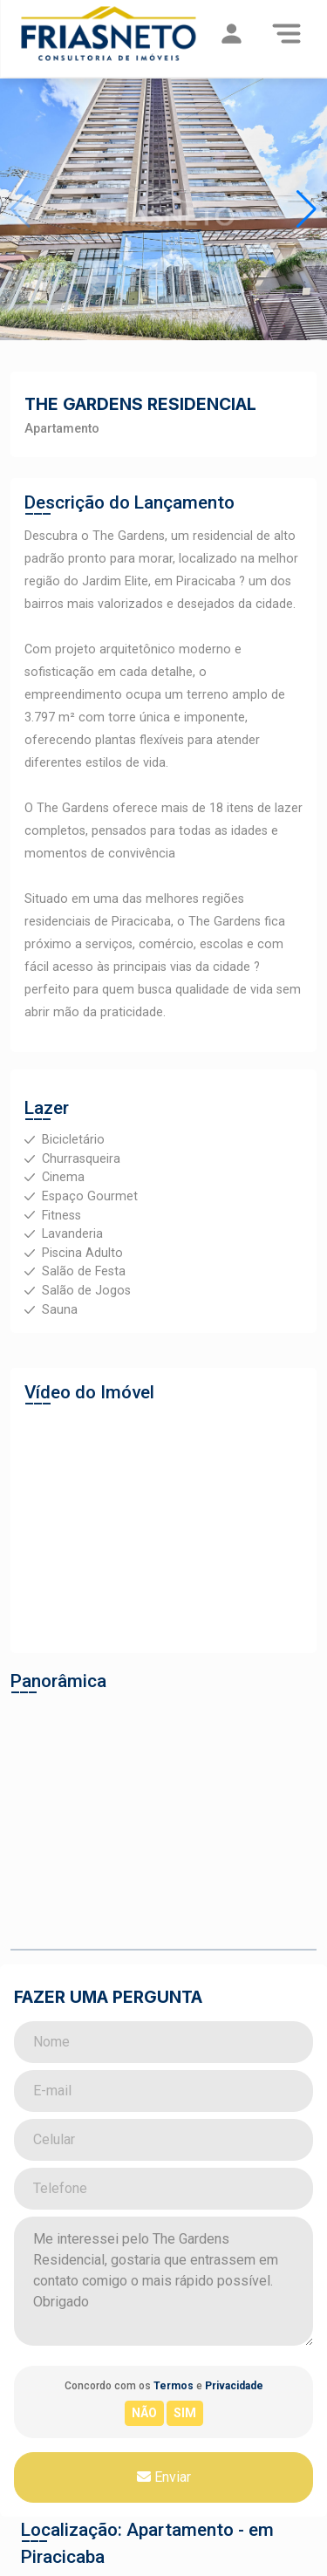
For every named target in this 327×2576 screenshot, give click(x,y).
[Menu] (286, 33)
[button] (306, 209)
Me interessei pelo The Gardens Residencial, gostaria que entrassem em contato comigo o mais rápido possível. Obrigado (163, 2281)
